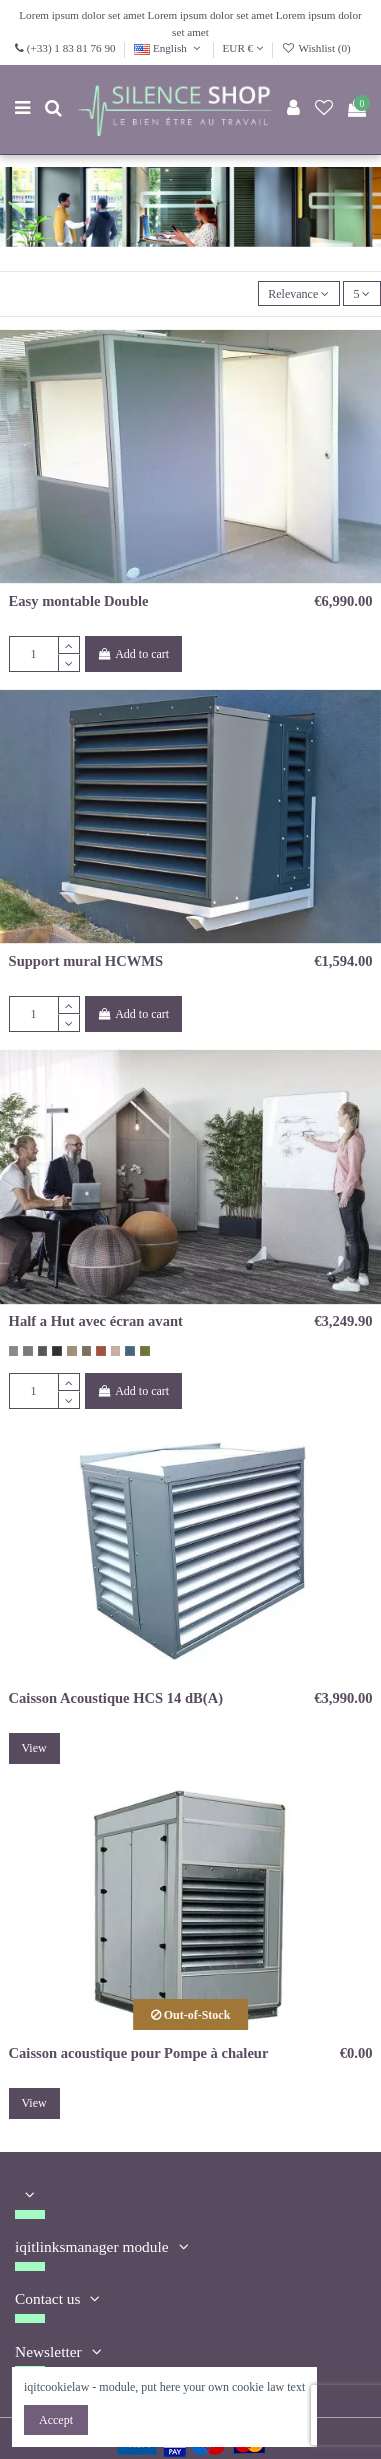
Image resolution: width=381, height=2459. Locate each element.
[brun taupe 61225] (87, 1351)
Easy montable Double (79, 601)
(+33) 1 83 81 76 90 (71, 48)
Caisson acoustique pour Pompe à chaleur (139, 2053)
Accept (56, 2420)
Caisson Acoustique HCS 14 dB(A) (116, 1698)
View (33, 1748)
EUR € (243, 48)
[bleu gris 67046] (130, 1351)
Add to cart (133, 654)
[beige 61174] (72, 1351)
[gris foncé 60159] (43, 1351)
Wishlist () (316, 48)
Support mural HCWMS (86, 961)
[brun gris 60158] (28, 1351)
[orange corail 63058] (101, 1351)
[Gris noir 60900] (57, 1351)
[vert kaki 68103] (145, 1351)
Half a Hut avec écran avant (96, 1321)
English (169, 48)
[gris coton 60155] (14, 1351)
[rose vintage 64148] (116, 1351)
